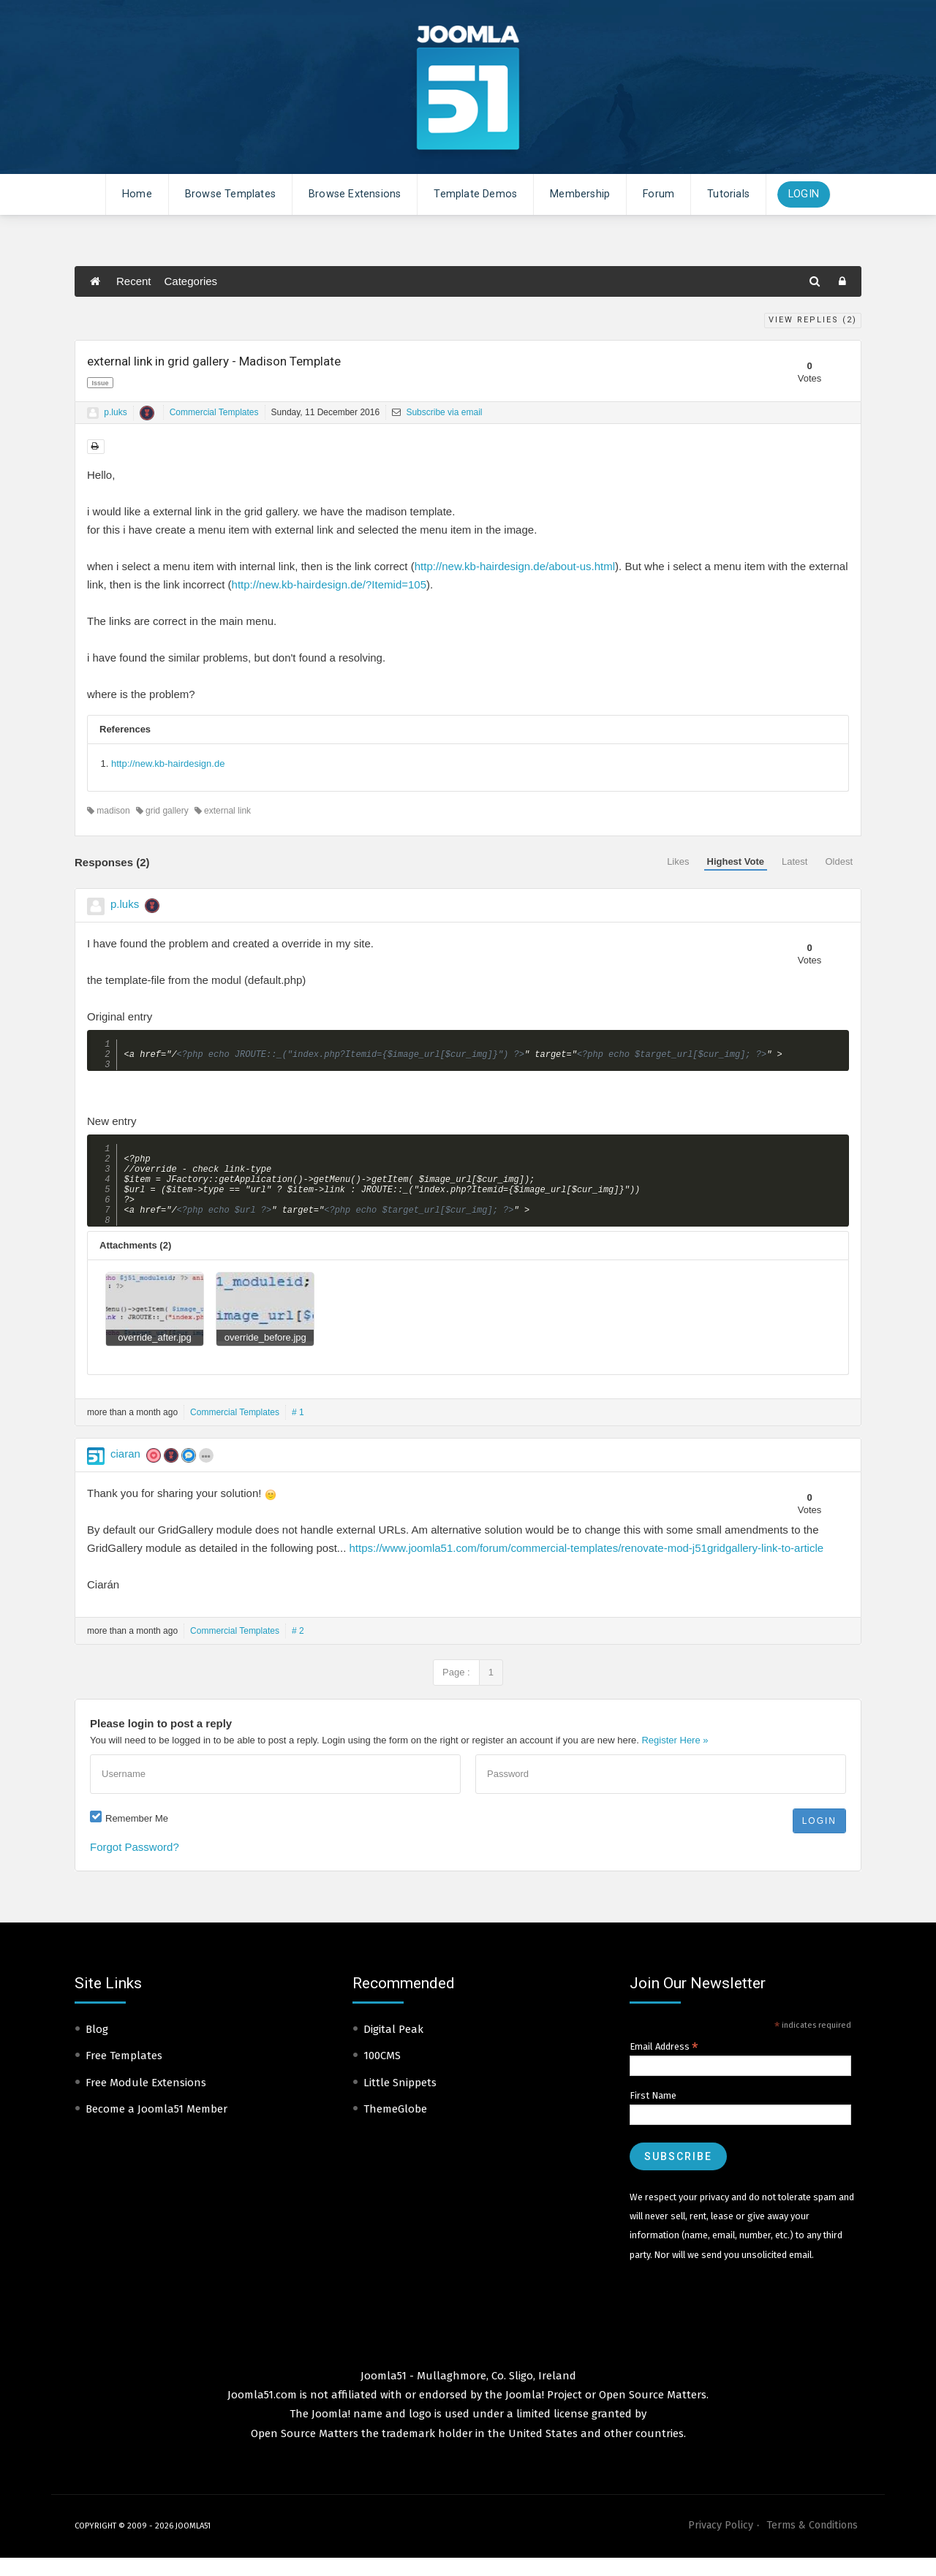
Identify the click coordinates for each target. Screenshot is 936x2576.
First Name (653, 2113)
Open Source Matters (652, 2413)
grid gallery (162, 811)
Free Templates (124, 2073)
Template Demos (475, 194)
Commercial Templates (214, 412)
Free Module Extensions (146, 2100)
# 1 (298, 1430)
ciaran (125, 1472)
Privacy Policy (720, 2543)
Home (137, 194)
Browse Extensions (355, 194)
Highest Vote (736, 861)
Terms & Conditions (812, 2543)
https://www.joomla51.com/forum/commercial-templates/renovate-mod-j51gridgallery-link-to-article (587, 1566)
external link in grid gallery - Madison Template (214, 361)
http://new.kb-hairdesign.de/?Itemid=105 (329, 584)
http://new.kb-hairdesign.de (167, 763)
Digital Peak (393, 2047)
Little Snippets (400, 2100)
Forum (658, 194)
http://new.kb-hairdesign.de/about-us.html (515, 566)
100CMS (382, 2073)
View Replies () (813, 320)
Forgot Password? (134, 1865)
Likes (678, 861)
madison (108, 811)
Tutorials (728, 194)
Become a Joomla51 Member (156, 2127)
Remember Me (136, 1836)
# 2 (298, 1649)
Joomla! (331, 2432)
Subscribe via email (437, 412)
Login (803, 194)
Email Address (664, 2065)
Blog (97, 2047)
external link (223, 811)
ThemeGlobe (395, 2127)
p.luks (115, 412)
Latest (794, 861)
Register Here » (674, 1758)
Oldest (839, 861)
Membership (580, 194)
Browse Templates (230, 194)
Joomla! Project (542, 2413)
